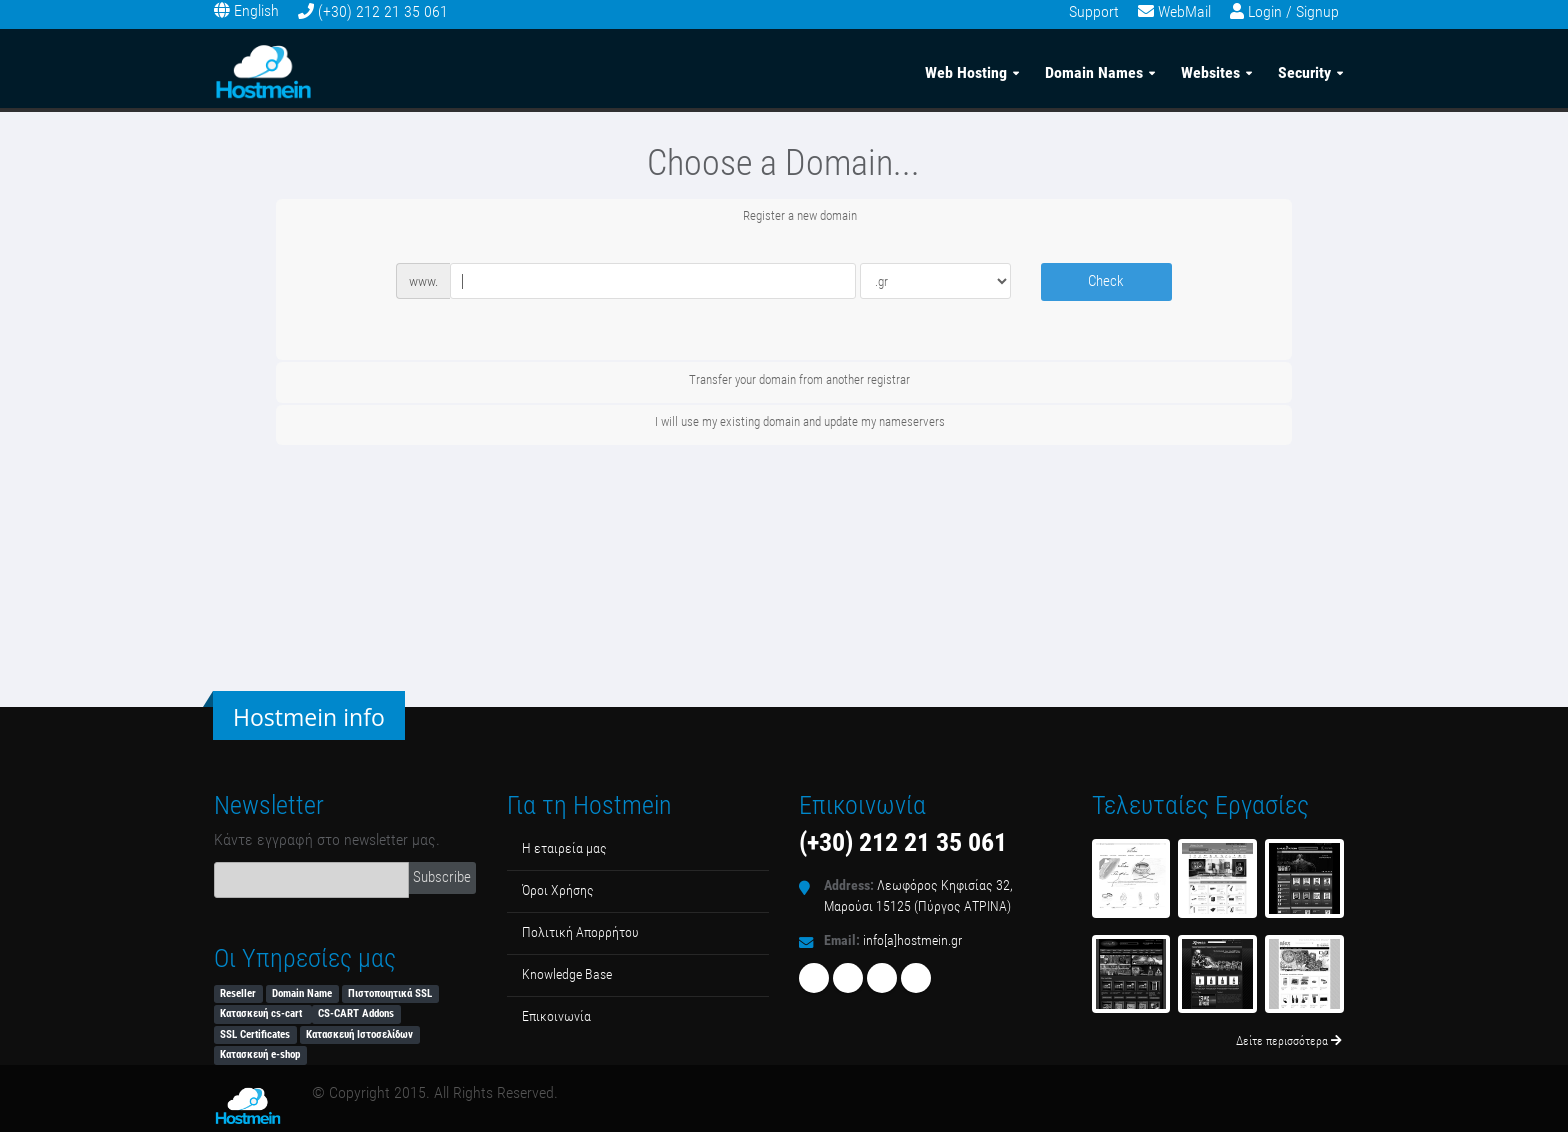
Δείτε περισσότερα (1289, 1041)
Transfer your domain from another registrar (783, 381)
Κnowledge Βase (567, 974)
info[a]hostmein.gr (912, 940)
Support (1094, 11)
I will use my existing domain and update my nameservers (784, 423)
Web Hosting (966, 68)
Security (1304, 68)
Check (1106, 281)
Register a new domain (784, 217)
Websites (1210, 68)
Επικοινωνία (556, 1016)
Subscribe (442, 877)
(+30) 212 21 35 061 (383, 11)
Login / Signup (1293, 11)
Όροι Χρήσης (558, 890)
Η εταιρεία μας (564, 848)
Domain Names (1094, 68)
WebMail (1184, 11)
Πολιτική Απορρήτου (580, 932)
